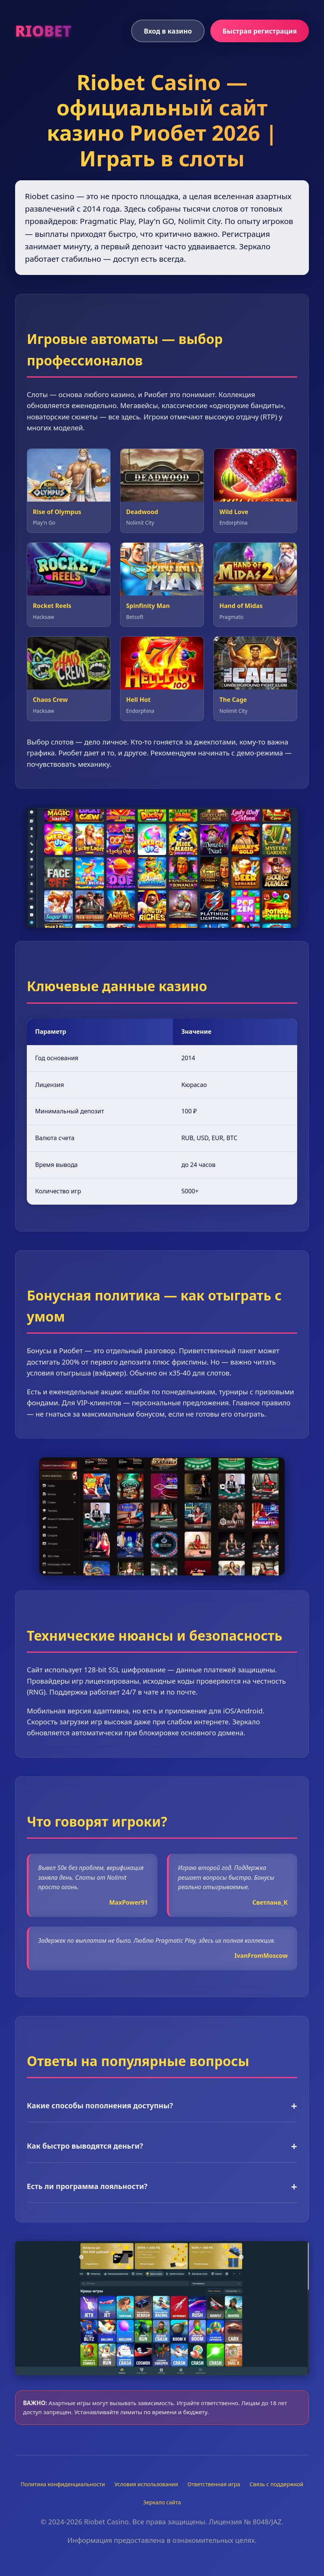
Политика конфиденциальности (63, 2484)
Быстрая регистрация (259, 30)
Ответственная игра (213, 2484)
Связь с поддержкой (276, 2484)
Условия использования (146, 2484)
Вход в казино (168, 30)
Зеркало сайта (162, 2502)
